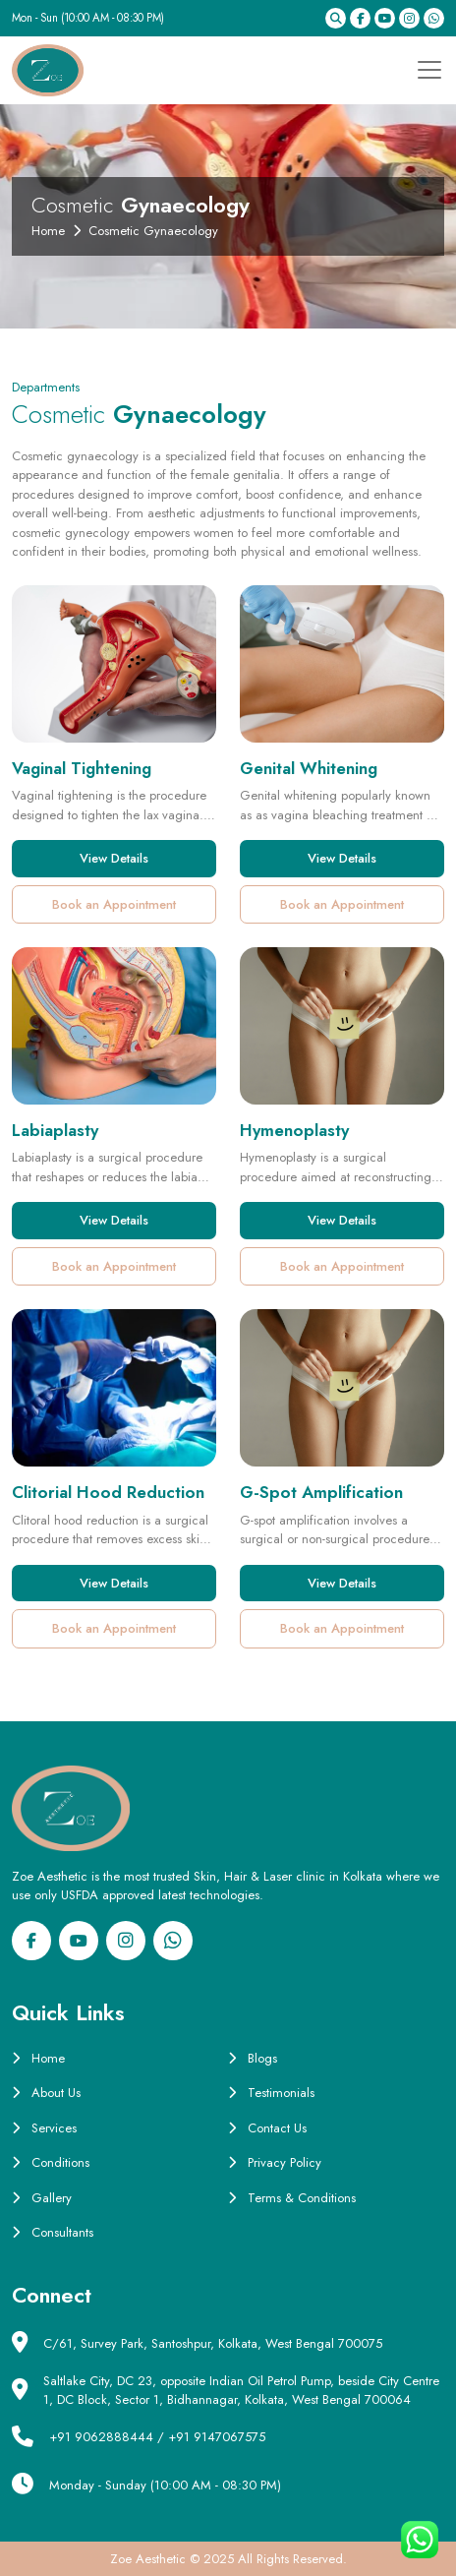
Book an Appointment (114, 904)
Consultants (52, 2232)
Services (44, 2128)
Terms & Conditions (292, 2197)
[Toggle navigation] (423, 70)
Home (48, 230)
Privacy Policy (274, 2162)
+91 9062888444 (101, 2436)
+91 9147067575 (216, 2436)
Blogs (252, 2058)
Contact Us (267, 2128)
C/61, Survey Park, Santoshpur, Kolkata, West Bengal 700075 (212, 2343)
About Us (46, 2092)
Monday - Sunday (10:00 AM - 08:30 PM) (165, 2485)
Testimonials (271, 2092)
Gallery (42, 2197)
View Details (114, 858)
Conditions (50, 2162)
